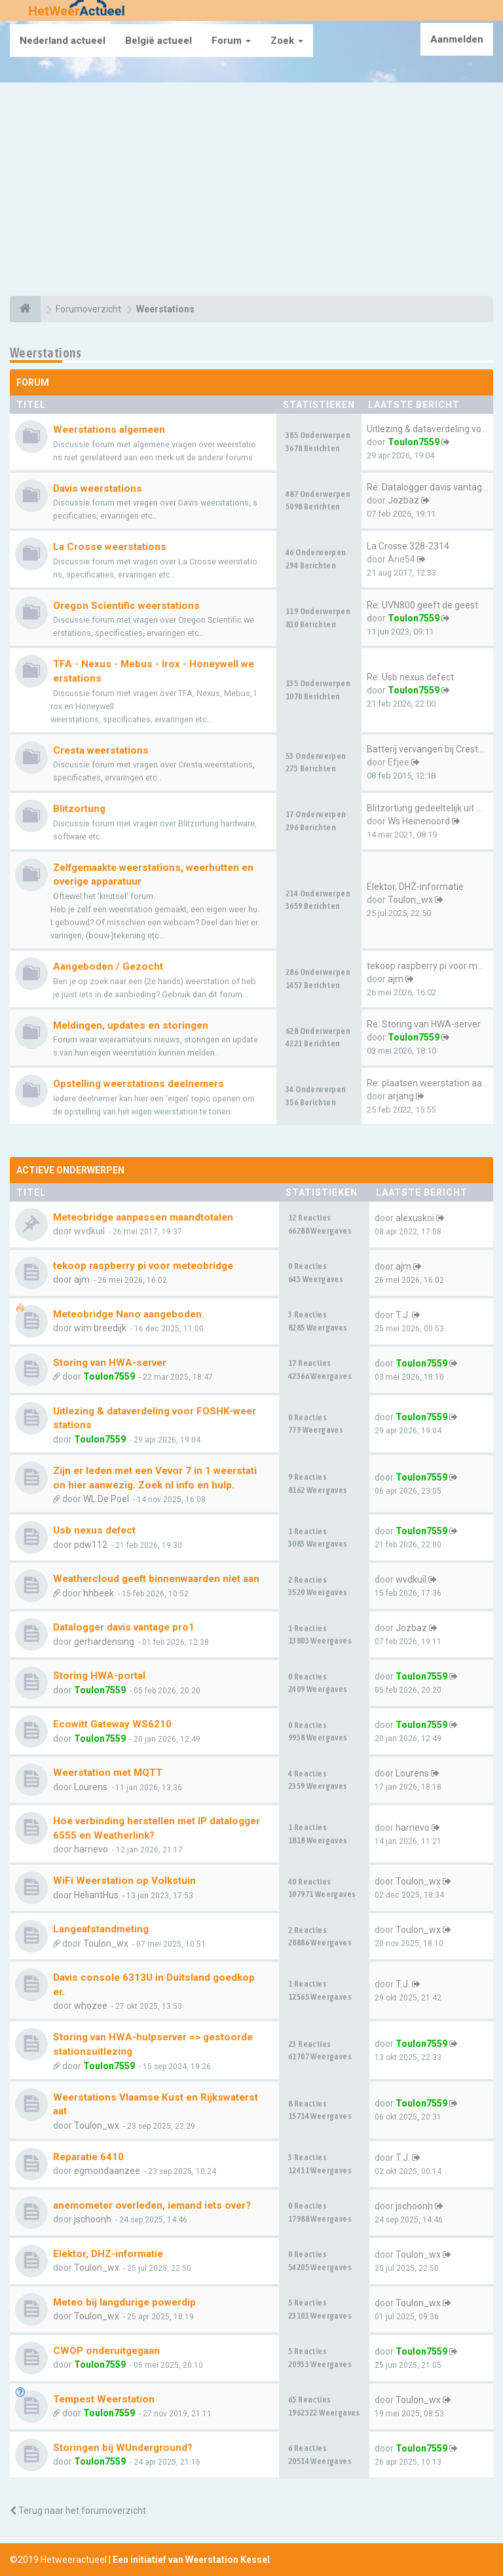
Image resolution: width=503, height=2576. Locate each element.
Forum (231, 40)
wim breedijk (100, 1328)
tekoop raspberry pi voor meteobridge (143, 1266)
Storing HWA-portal (99, 1676)
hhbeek (98, 1593)
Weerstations (46, 352)
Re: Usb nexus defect (410, 677)
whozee (90, 2005)
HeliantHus (96, 1895)
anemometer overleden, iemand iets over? (152, 2205)
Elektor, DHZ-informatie (415, 886)
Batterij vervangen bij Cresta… (428, 749)
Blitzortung (79, 809)
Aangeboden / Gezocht (108, 966)
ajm (395, 979)
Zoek (286, 40)
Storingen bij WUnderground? (123, 2448)
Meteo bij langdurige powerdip (124, 2302)
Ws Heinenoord (419, 821)
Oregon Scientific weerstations (126, 606)
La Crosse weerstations (109, 547)
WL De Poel (106, 1499)
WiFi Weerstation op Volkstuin (124, 1880)
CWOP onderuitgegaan (106, 2351)
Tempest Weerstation (104, 2399)
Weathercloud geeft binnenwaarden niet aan (156, 1579)
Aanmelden (456, 39)
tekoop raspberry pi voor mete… (432, 966)
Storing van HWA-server (109, 1363)
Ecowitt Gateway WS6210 (112, 1724)
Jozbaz (403, 500)
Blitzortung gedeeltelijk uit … (424, 808)
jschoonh (92, 2219)
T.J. (403, 1315)
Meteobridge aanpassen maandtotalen (143, 1217)
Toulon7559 (413, 442)
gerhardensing (104, 1641)
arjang (401, 1096)
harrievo (91, 1849)
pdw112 (90, 1544)
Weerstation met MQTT (107, 1772)
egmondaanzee (107, 2170)
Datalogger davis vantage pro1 (124, 1627)
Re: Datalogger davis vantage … (431, 487)
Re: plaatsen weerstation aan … (431, 1083)
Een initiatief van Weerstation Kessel (191, 2559)
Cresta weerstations (101, 750)
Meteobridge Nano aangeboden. (128, 1314)
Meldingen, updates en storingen (130, 1025)
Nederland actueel (62, 40)
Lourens (90, 1787)
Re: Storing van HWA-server (424, 1024)
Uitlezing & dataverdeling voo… (430, 429)
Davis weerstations (97, 488)
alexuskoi (415, 1218)
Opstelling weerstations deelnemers (138, 1084)
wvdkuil (411, 1579)
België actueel (158, 40)
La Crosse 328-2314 (408, 546)
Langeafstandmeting (101, 1929)
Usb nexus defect (94, 1530)
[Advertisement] (251, 191)
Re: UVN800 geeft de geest (422, 605)
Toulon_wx (410, 899)
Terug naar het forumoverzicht (78, 2510)
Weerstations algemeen (109, 429)
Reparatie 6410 (88, 2157)
